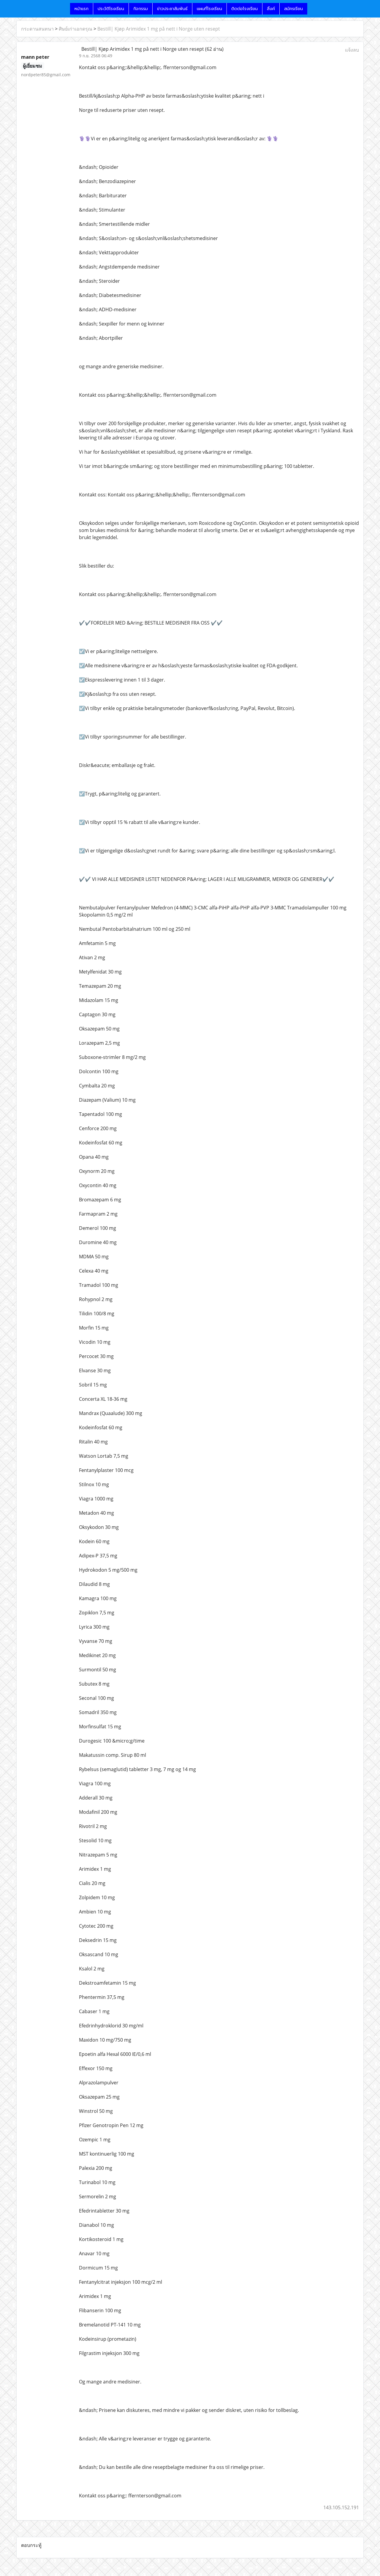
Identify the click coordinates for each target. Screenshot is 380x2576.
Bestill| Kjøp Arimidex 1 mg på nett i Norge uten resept (158, 29)
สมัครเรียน (293, 9)
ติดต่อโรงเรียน (244, 9)
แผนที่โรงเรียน (209, 9)
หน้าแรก (81, 9)
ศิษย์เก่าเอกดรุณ (75, 29)
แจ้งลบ (352, 50)
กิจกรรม (140, 9)
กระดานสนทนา (37, 29)
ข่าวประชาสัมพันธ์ (172, 9)
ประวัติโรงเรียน (111, 9)
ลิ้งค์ (271, 9)
